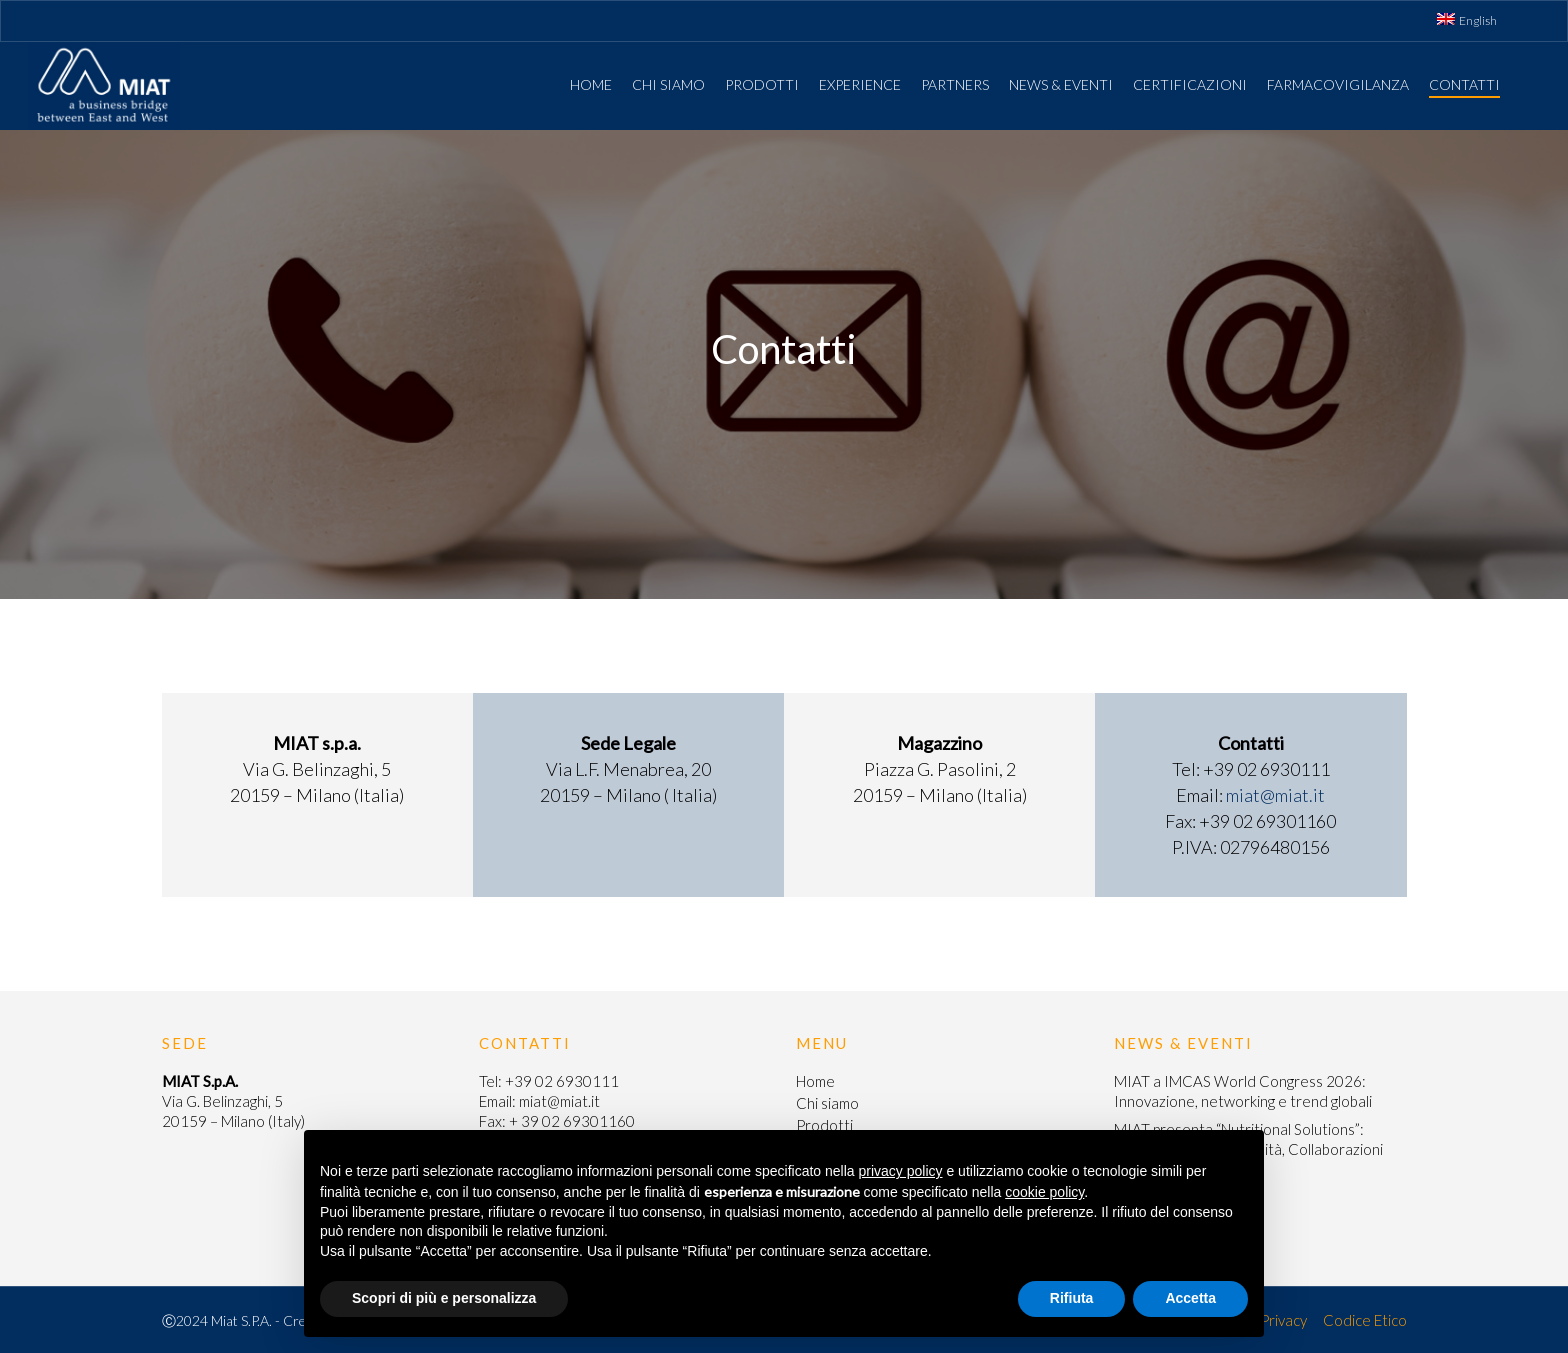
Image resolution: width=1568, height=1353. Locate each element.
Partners (955, 84)
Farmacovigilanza (1338, 84)
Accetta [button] (1190, 1298)
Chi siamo (668, 84)
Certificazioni (1190, 84)
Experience (860, 84)
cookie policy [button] (1044, 1192)
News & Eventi (1061, 84)
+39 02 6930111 (562, 1081)
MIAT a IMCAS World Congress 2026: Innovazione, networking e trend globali (1243, 1091)
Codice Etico (1365, 1320)
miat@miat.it (1275, 795)
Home (591, 84)
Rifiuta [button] (1072, 1298)
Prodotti (762, 84)
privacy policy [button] (901, 1171)
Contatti (1464, 84)
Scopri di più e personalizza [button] (444, 1298)
